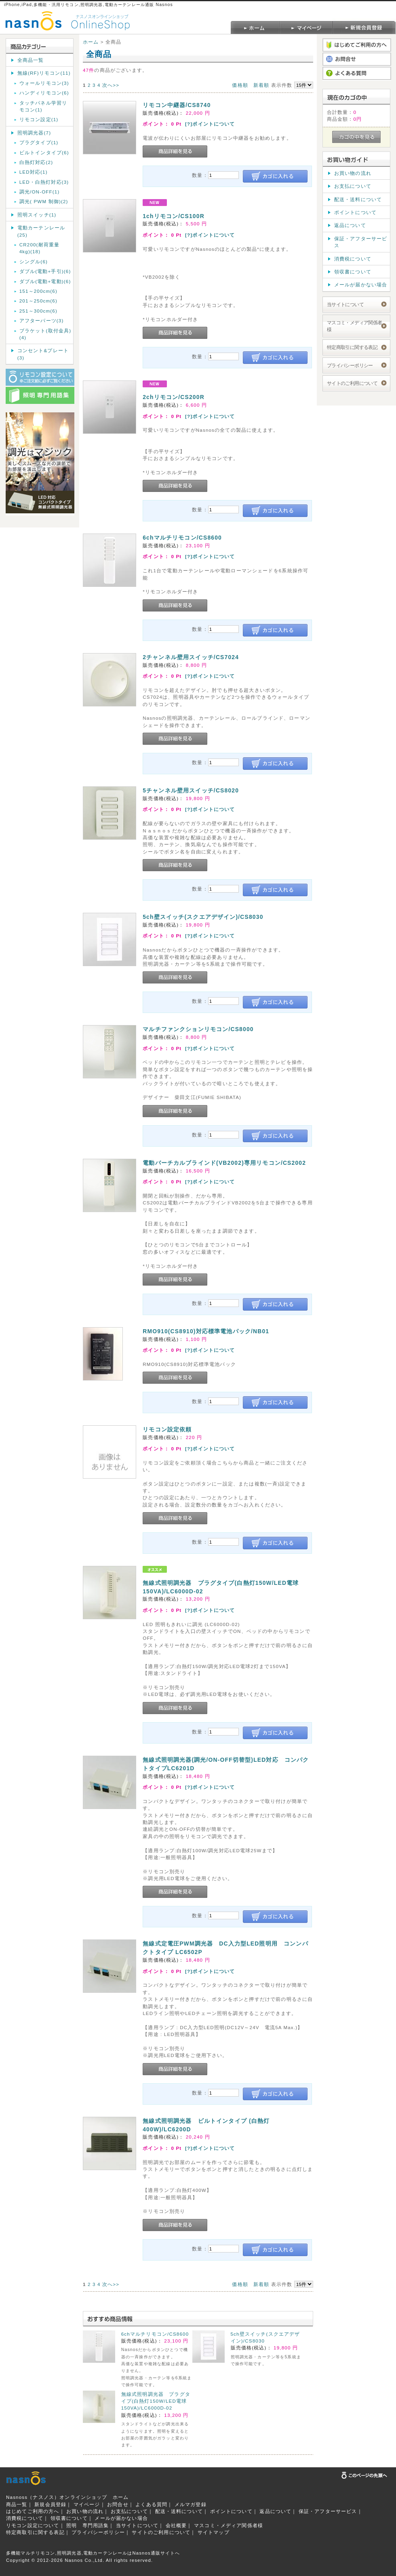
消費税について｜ (27, 2518)
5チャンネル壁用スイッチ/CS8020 (191, 790)
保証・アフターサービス (361, 242)
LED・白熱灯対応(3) (44, 182)
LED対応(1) (33, 171)
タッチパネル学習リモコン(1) (43, 106)
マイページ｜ (89, 2504)
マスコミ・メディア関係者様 (354, 326)
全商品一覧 (30, 60)
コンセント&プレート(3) (43, 354)
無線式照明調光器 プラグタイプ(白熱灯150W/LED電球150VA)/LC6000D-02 (155, 2401)
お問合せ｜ (120, 2504)
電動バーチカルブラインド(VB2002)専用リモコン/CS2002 (224, 1163)
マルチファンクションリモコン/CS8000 (198, 1029)
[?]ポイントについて (210, 123)
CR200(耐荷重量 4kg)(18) (39, 248)
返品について (350, 225)
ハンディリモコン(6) (44, 92)
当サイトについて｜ (140, 2525)
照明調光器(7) (34, 132)
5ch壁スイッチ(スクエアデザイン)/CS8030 (203, 917)
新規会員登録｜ (53, 2504)
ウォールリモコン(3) (44, 83)
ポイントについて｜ (234, 2511)
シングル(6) (33, 261)
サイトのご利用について (352, 383)
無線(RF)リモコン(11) (44, 73)
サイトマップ (214, 2532)
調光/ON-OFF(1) (39, 191)
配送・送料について (358, 199)
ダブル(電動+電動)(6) (45, 281)
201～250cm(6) (38, 300)
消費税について (352, 258)
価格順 (240, 85)
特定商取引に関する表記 (352, 347)
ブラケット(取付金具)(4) (45, 334)
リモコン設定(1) (39, 119)
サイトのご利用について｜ (164, 2532)
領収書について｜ (72, 2518)
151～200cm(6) (38, 291)
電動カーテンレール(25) (41, 231)
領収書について (352, 271)
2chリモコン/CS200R (173, 397)
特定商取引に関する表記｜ (38, 2532)
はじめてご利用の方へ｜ (35, 2511)
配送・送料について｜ (182, 2511)
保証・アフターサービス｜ (330, 2511)
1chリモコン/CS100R (173, 216)
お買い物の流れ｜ (87, 2511)
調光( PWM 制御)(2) (43, 201)
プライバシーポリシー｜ (101, 2532)
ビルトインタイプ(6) (44, 152)
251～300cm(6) (38, 310)
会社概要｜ (179, 2525)
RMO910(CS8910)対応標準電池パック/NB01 (206, 1331)
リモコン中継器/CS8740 (177, 105)
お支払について (352, 186)
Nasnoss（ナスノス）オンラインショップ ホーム (67, 2497)
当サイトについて (345, 304)
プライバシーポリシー (350, 365)
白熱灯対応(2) (36, 162)
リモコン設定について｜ (35, 2525)
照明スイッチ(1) (37, 214)
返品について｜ (278, 2511)
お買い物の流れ (352, 173)
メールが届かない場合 (361, 284)
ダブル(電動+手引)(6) (45, 271)
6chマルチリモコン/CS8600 (182, 537)
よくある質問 (151, 2504)
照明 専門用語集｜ (90, 2525)
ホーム (91, 41)
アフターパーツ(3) (41, 320)
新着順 (261, 85)
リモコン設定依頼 (167, 1429)
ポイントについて (355, 212)
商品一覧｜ (19, 2504)
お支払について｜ (132, 2511)
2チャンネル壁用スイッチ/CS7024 (191, 657)
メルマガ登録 (190, 2504)
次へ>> (110, 85)
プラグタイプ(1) (39, 142)
